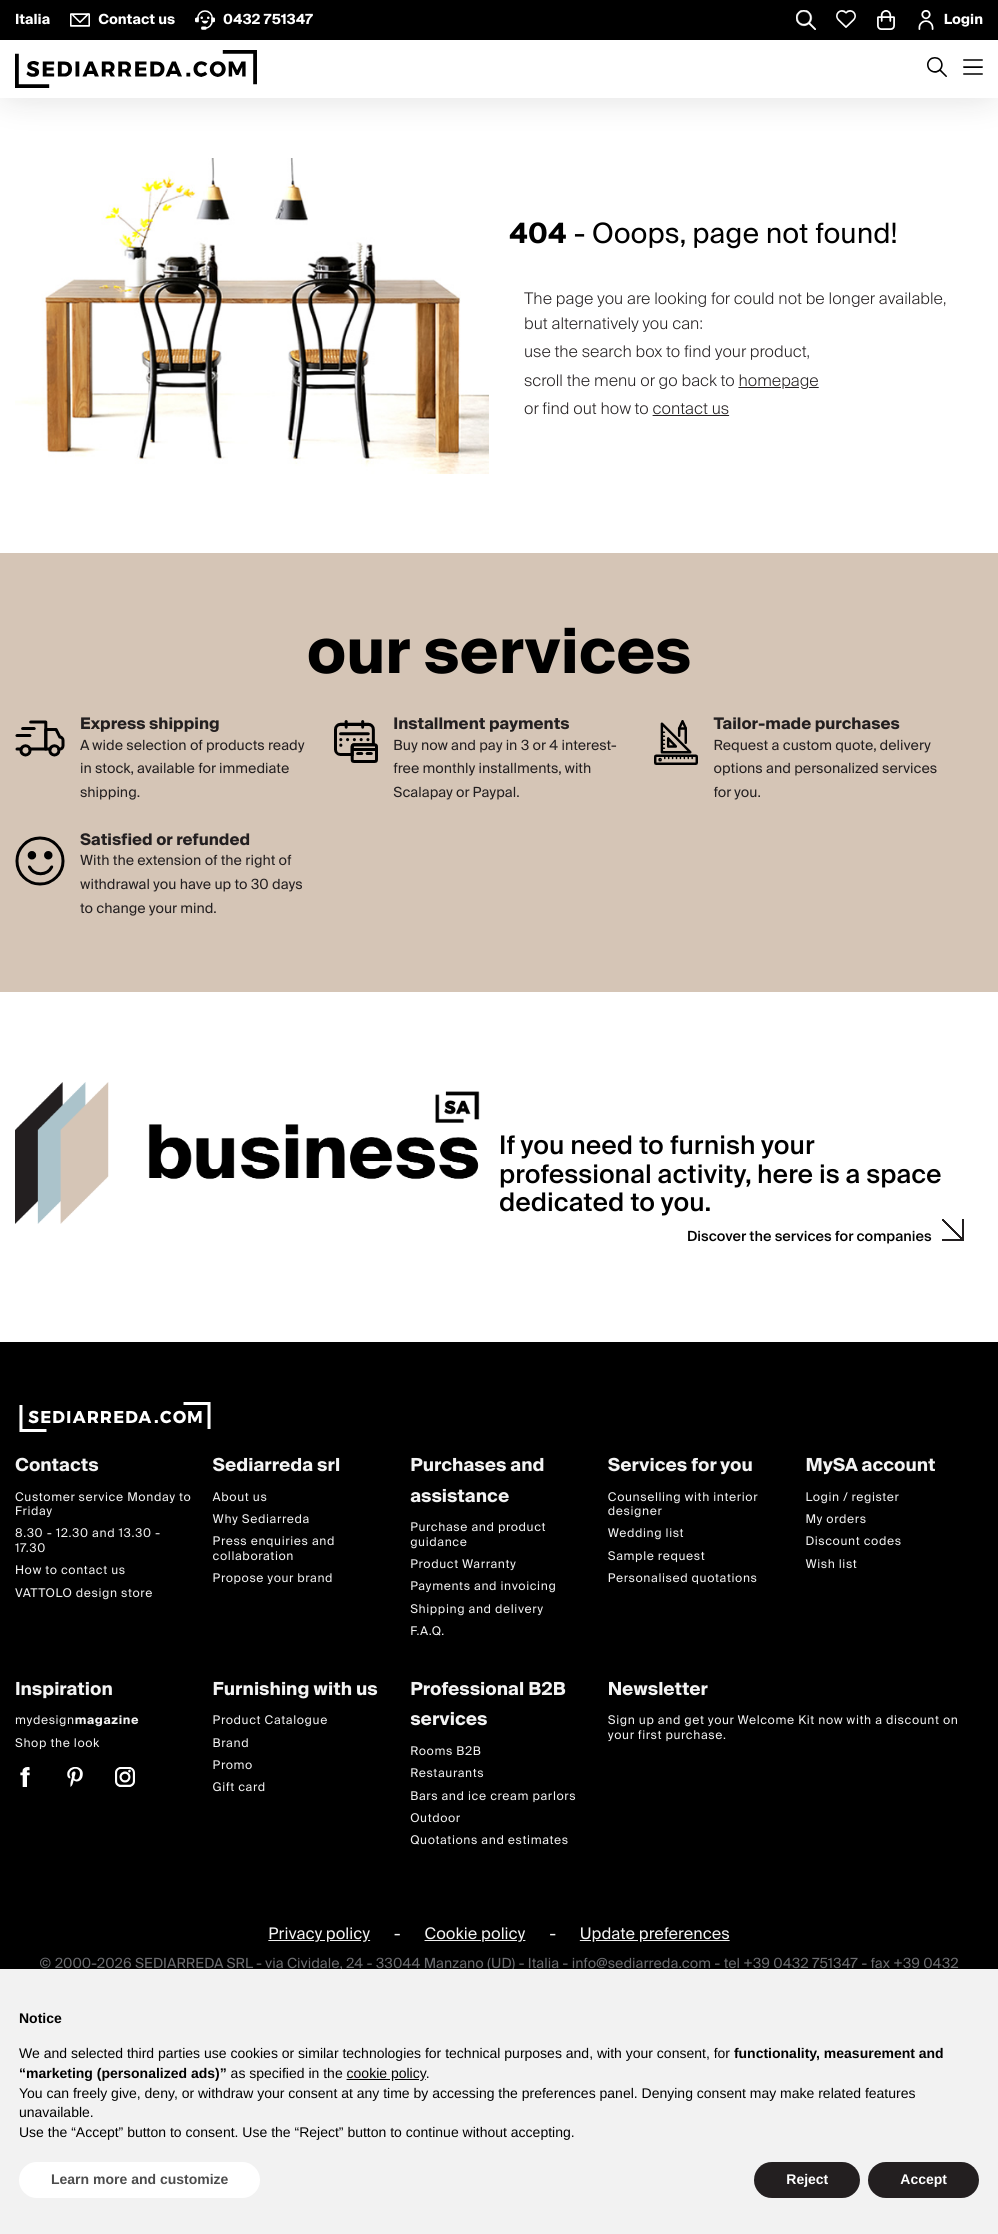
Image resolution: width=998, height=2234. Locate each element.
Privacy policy (319, 1934)
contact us (691, 409)
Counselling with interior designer (683, 1504)
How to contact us (70, 1570)
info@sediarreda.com (641, 1964)
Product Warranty (463, 1564)
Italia (32, 20)
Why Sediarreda (261, 1519)
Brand (231, 1743)
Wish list (831, 1564)
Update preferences (655, 1934)
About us (240, 1497)
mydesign (77, 1720)
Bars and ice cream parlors (493, 1796)
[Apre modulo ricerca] (806, 22)
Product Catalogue (270, 1720)
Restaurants (447, 1773)
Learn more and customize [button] (139, 2179)
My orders (835, 1519)
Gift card (239, 1787)
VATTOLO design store (84, 1593)
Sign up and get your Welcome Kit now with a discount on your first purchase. (783, 1727)
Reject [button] (807, 2179)
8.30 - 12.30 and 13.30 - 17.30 (88, 1540)
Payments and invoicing (483, 1586)
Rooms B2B (445, 1751)
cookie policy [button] (386, 2073)
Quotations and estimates (489, 1840)
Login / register (852, 1497)
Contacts (57, 1466)
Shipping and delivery (477, 1609)
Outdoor (435, 1818)
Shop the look (57, 1743)
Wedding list (646, 1533)
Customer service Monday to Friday (103, 1504)
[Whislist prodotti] (846, 19)
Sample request (656, 1556)
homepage (778, 381)
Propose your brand (273, 1578)
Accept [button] (923, 2179)
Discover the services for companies (809, 1237)
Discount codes (853, 1541)
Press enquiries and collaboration (274, 1548)
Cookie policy (475, 1934)
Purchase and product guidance (478, 1534)
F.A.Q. (427, 1631)
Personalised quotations (683, 1578)
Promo (233, 1765)
